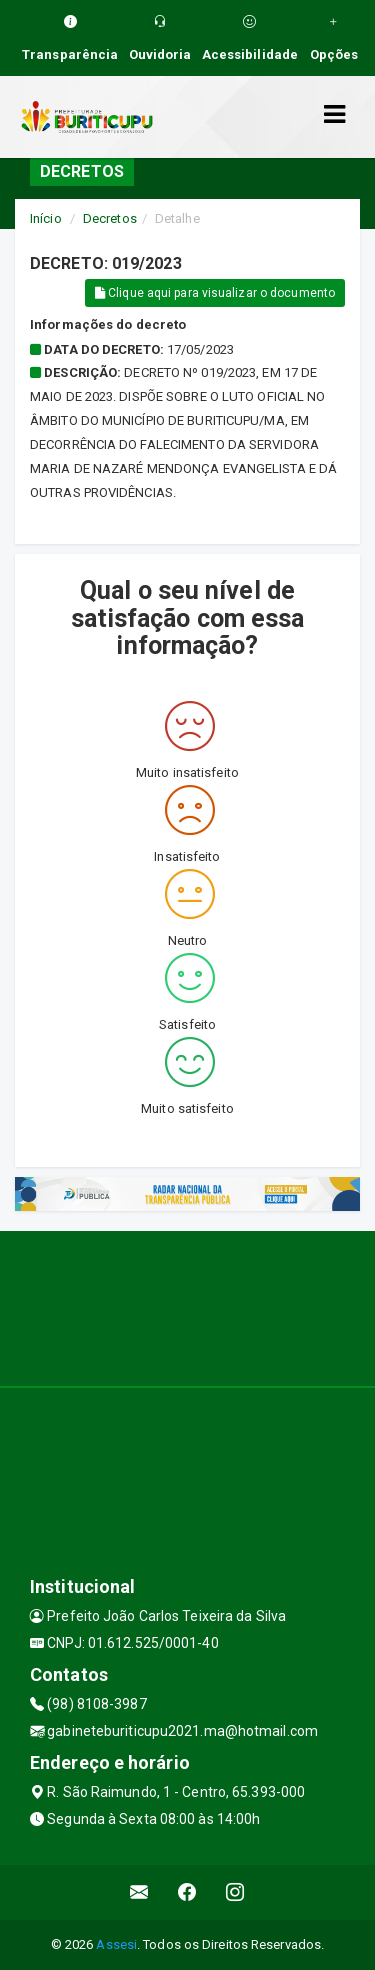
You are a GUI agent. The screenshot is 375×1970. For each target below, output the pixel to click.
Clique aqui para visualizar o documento (215, 293)
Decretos (110, 218)
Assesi (116, 1944)
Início (46, 218)
